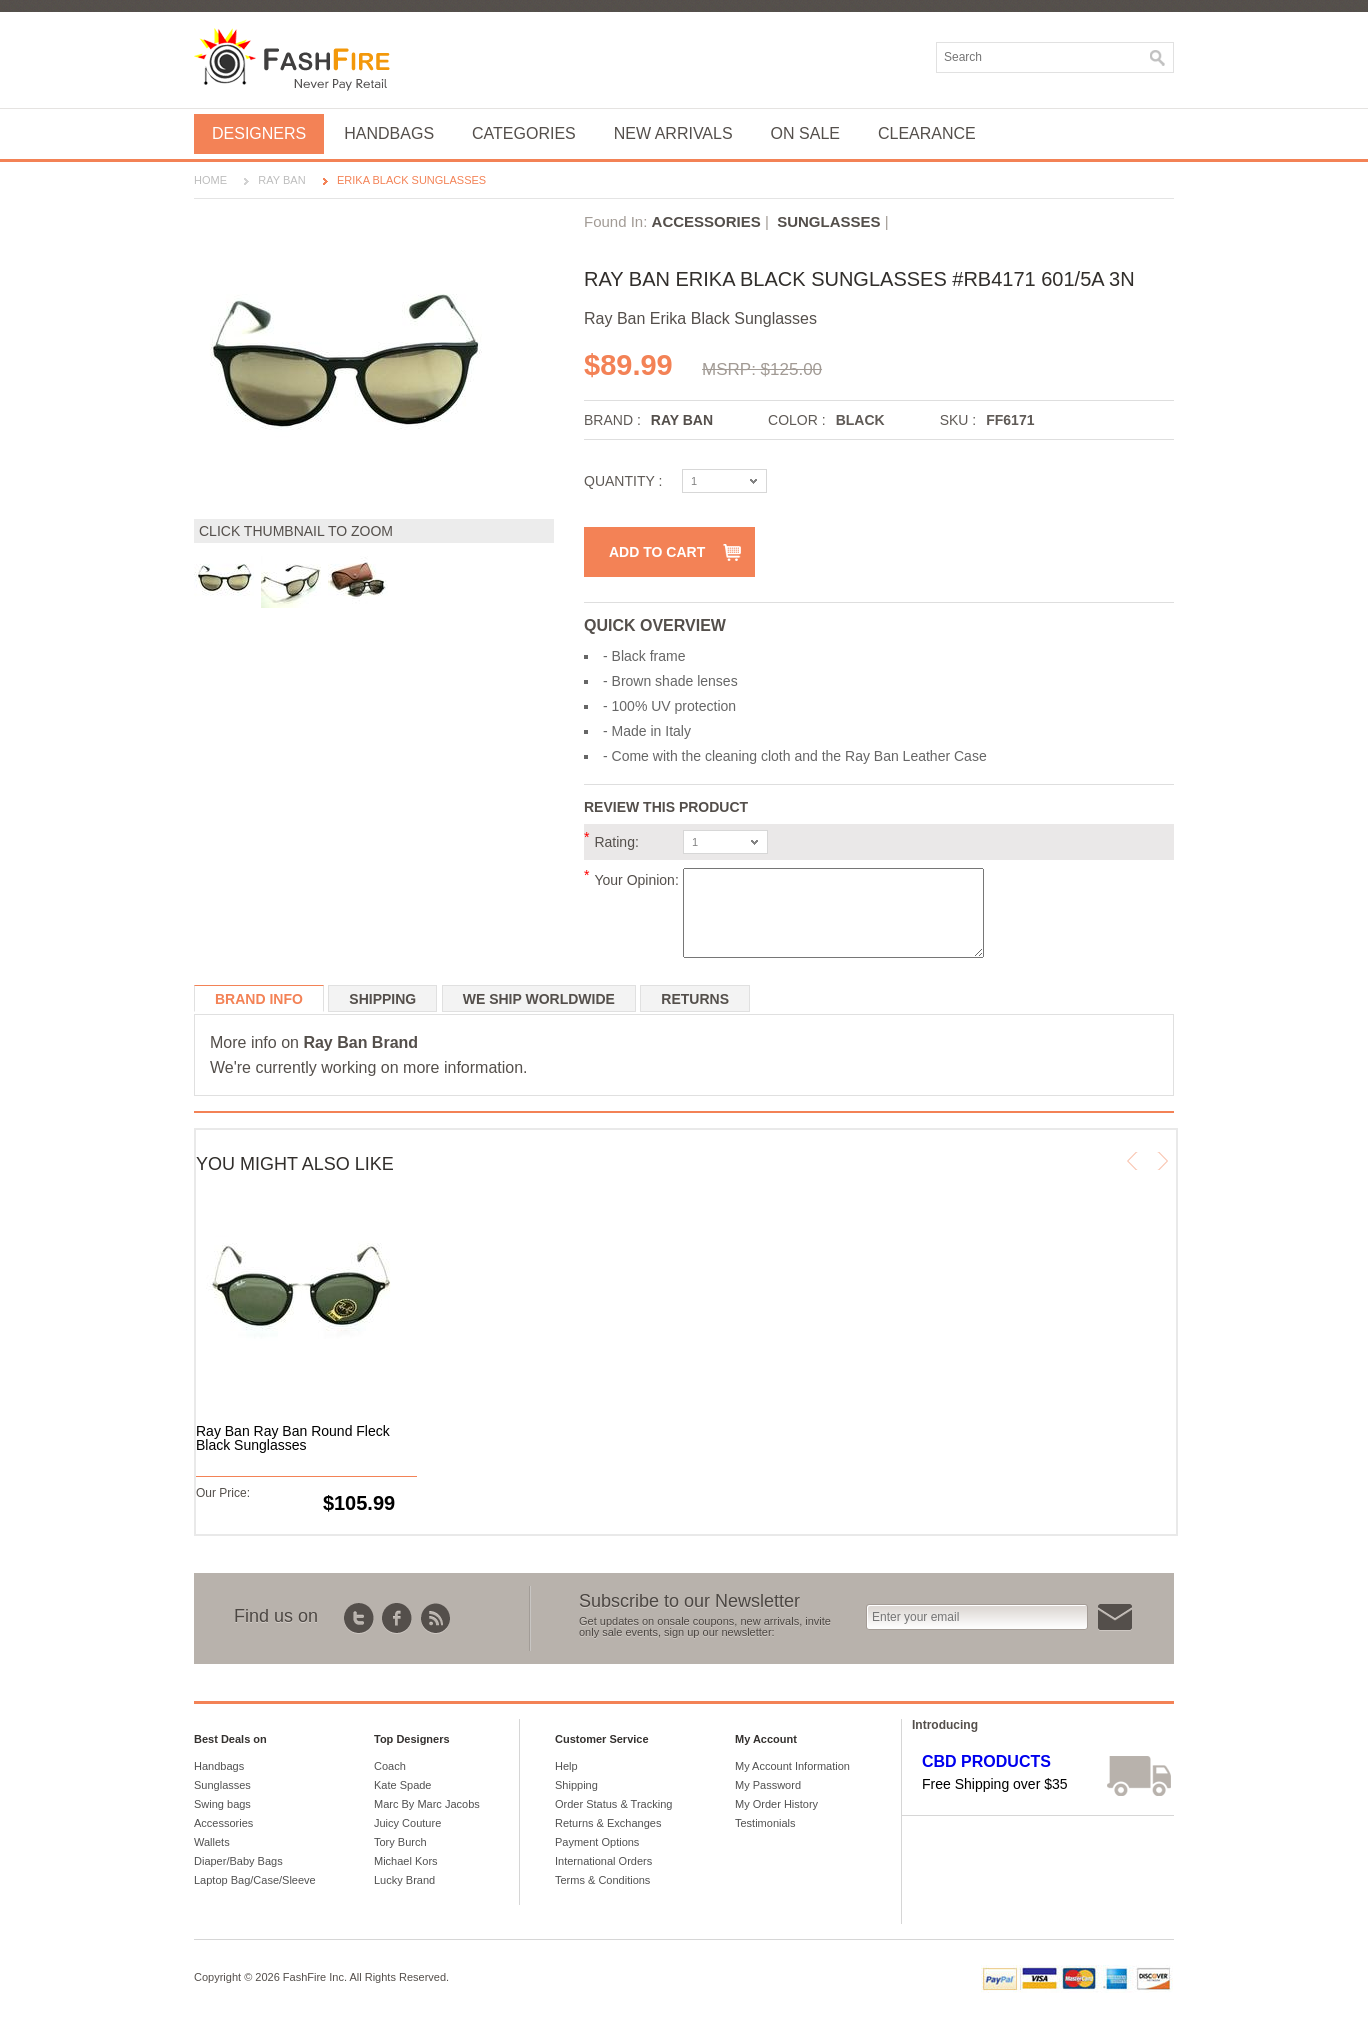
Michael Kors (406, 1861)
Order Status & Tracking (613, 1804)
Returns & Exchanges (608, 1823)
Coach (390, 1766)
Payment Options (597, 1842)
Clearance (927, 133)
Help (566, 1766)
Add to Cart (657, 552)
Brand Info (259, 999)
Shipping (382, 999)
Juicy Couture (407, 1823)
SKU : (958, 420)
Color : (797, 420)
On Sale (805, 133)
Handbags (389, 133)
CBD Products (986, 1761)
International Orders (603, 1861)
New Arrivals (673, 133)
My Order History (776, 1804)
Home (210, 180)
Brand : (612, 420)
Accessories (706, 221)
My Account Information (792, 1766)
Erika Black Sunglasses (411, 180)
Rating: (616, 842)
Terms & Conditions (602, 1880)
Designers (259, 133)
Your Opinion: (636, 880)
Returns (695, 999)
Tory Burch (400, 1842)
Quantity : (623, 481)
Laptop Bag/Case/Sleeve (255, 1880)
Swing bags (222, 1804)
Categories (524, 133)
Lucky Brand (404, 1880)
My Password (768, 1785)
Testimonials (765, 1823)
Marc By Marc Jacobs (427, 1804)
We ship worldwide (539, 999)
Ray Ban (281, 180)
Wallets (212, 1842)
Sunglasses (828, 221)
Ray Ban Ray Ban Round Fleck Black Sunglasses (293, 1438)
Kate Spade (403, 1785)
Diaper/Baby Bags (238, 1861)
